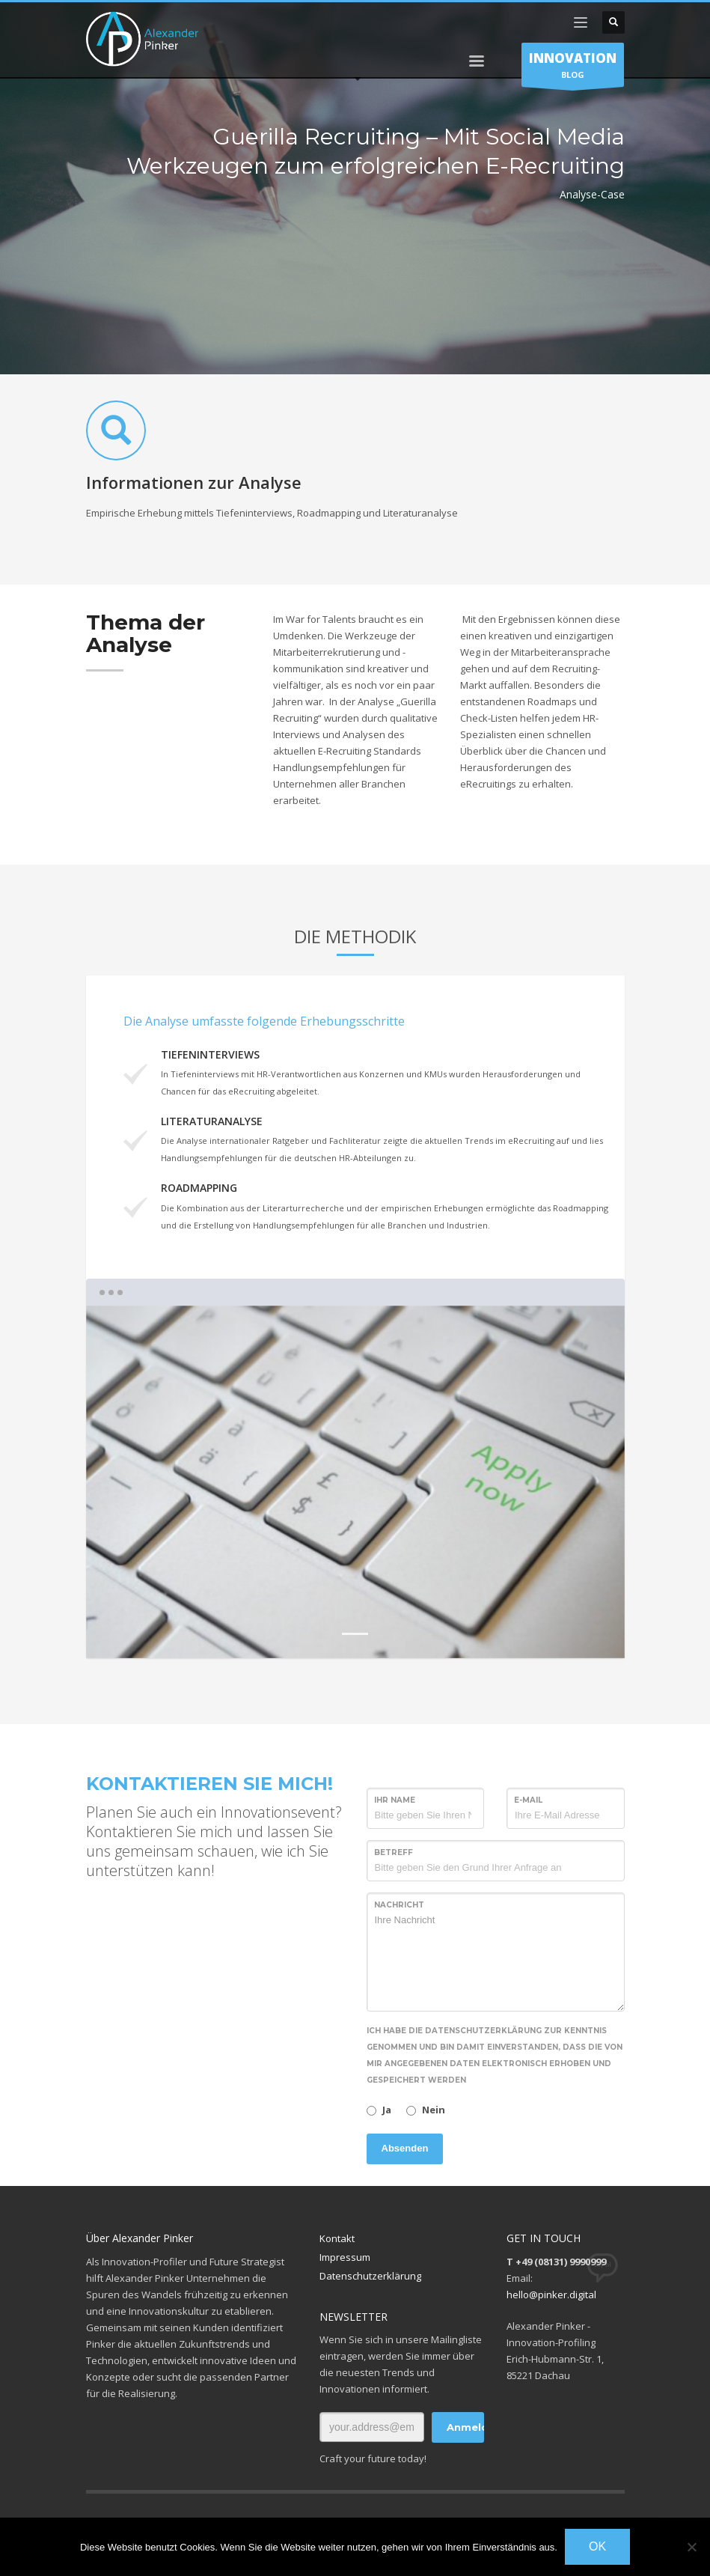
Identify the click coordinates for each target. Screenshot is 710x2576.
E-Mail (528, 1800)
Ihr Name (394, 1800)
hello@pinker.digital (551, 2294)
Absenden (405, 2148)
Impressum (344, 2257)
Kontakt (337, 2238)
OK (597, 2546)
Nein (433, 2109)
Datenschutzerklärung (370, 2276)
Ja (386, 2109)
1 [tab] (355, 1634)
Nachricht (399, 1905)
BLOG (572, 68)
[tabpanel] (355, 1482)
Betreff (393, 1852)
